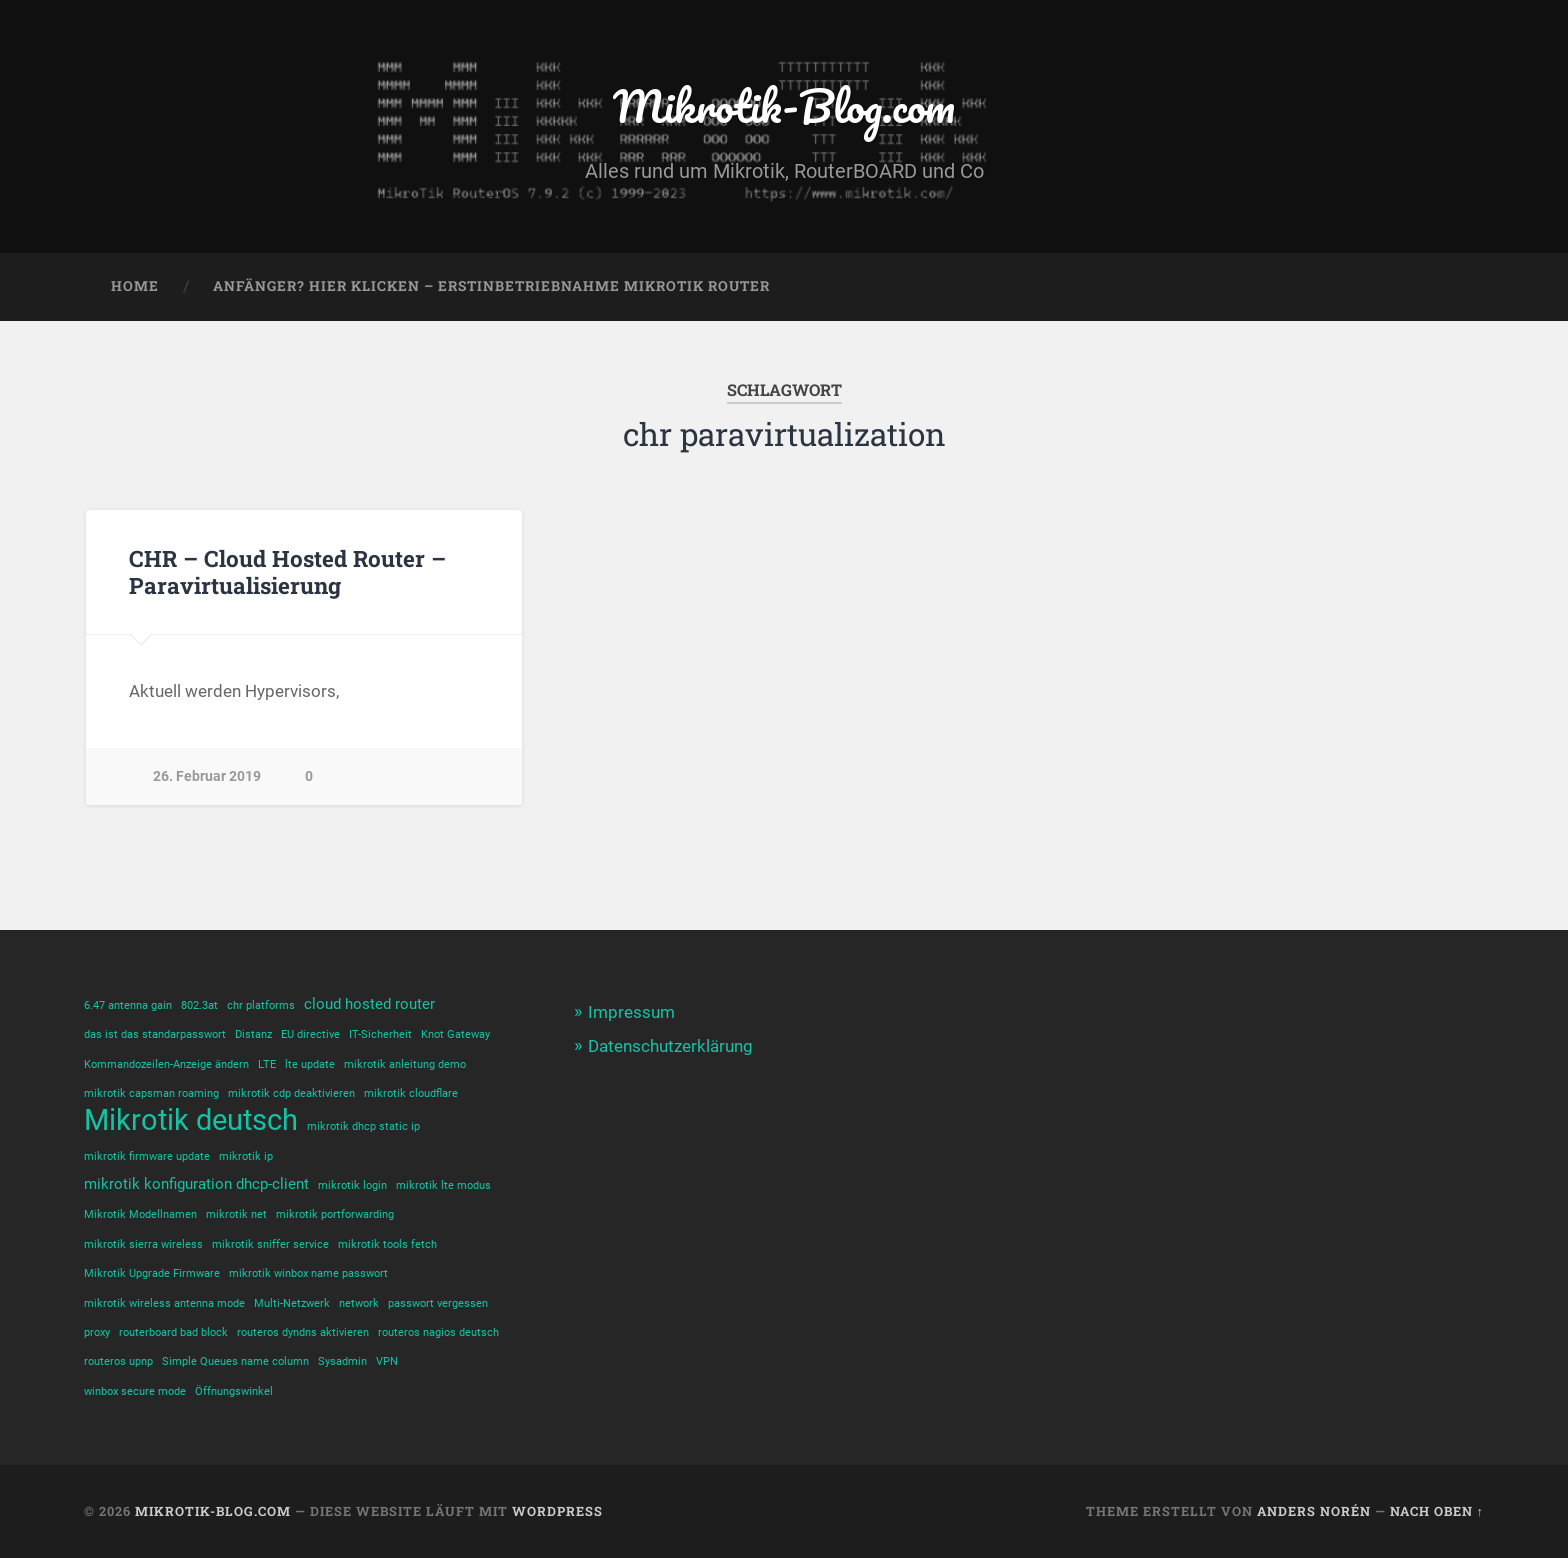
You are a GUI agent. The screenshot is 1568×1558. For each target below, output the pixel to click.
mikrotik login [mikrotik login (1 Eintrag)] (352, 1185)
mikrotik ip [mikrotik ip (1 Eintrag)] (246, 1156)
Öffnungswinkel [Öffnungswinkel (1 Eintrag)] (234, 1391)
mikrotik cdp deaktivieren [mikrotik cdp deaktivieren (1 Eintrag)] (291, 1093)
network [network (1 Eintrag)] (359, 1303)
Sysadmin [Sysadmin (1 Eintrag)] (342, 1361)
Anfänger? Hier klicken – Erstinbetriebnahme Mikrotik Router (491, 286)
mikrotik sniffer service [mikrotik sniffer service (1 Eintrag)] (270, 1244)
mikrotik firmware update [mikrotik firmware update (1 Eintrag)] (147, 1156)
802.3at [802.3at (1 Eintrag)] (199, 1005)
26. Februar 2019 (207, 776)
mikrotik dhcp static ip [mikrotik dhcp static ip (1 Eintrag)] (363, 1126)
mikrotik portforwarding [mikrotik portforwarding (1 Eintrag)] (335, 1214)
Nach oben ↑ (1437, 1511)
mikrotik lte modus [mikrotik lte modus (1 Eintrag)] (443, 1185)
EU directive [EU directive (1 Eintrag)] (310, 1034)
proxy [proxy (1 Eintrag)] (97, 1332)
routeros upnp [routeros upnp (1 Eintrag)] (118, 1361)
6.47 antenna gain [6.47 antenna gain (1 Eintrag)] (128, 1005)
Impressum (631, 1012)
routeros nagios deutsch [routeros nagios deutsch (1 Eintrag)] (438, 1332)
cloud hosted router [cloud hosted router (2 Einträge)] (369, 1004)
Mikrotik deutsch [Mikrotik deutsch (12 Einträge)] (191, 1120)
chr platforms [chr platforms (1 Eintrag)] (261, 1005)
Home (135, 286)
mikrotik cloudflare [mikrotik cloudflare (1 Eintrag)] (411, 1093)
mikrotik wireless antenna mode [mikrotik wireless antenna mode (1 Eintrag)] (164, 1303)
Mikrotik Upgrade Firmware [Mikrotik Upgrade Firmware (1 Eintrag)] (152, 1273)
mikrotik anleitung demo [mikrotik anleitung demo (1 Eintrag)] (405, 1064)
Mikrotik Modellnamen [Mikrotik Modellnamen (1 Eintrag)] (140, 1214)
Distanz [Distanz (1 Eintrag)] (253, 1034)
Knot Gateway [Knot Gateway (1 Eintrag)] (455, 1034)
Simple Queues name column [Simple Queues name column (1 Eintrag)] (235, 1361)
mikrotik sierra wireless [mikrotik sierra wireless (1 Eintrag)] (143, 1244)
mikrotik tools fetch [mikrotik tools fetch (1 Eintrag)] (387, 1244)
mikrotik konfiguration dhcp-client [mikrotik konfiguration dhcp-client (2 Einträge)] (196, 1184)
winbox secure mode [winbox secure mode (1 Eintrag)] (135, 1391)
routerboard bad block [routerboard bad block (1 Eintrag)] (173, 1332)
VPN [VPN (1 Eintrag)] (387, 1361)
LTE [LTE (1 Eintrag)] (267, 1064)
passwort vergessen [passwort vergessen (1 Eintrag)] (438, 1303)
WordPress (557, 1511)
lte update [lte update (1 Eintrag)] (310, 1064)
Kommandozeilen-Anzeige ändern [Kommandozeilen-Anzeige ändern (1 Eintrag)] (166, 1064)
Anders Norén (1314, 1511)
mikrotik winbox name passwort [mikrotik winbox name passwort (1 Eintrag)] (308, 1273)
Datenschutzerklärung (670, 1046)
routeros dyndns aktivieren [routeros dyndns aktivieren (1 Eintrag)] (303, 1332)
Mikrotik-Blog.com (784, 105)
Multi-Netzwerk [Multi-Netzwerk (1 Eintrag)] (292, 1303)
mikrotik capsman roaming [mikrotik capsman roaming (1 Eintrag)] (151, 1093)
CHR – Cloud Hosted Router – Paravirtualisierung (287, 571)
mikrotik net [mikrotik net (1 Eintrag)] (236, 1214)
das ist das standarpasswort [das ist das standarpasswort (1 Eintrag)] (155, 1034)
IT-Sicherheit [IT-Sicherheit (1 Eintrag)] (380, 1034)
